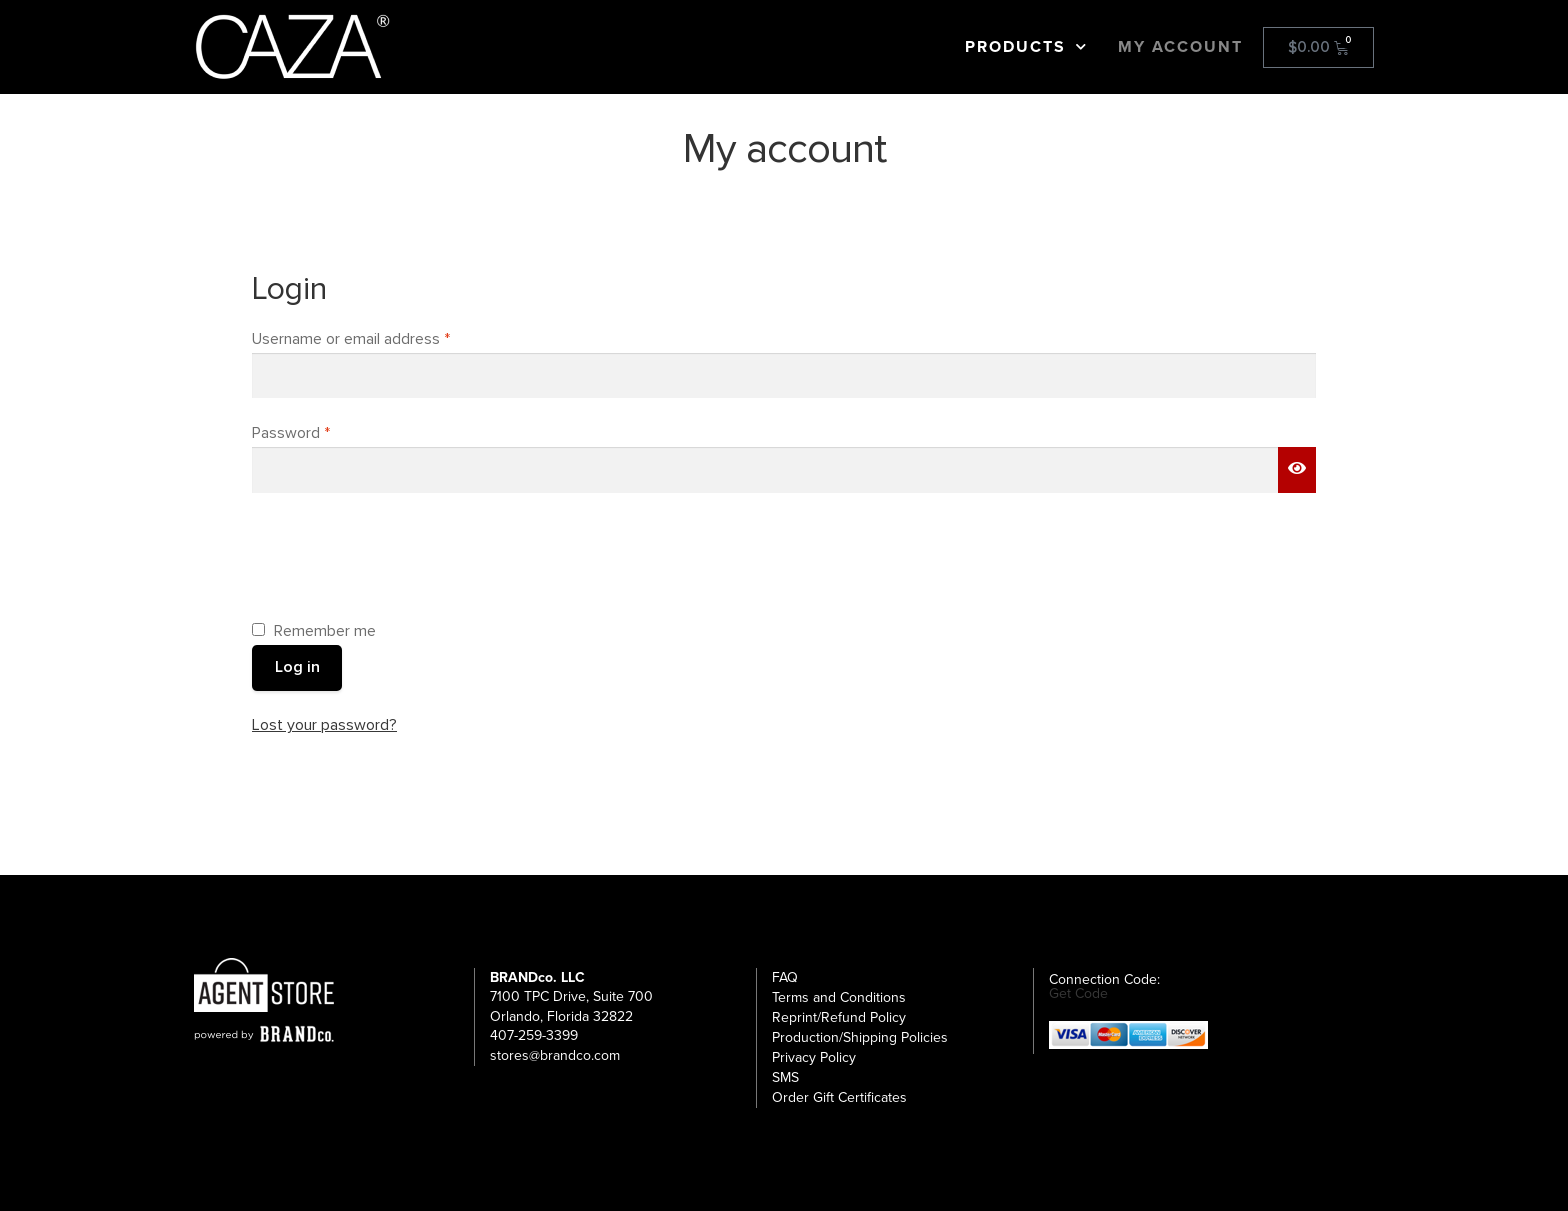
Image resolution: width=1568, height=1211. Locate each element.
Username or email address (381, 338)
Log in (297, 667)
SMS (785, 1077)
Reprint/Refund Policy (839, 1017)
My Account (1180, 47)
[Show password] (1297, 470)
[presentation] (404, 554)
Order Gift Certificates (839, 1097)
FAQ (785, 977)
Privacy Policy (814, 1057)
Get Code (1078, 994)
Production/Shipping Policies (860, 1037)
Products (1026, 47)
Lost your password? (324, 725)
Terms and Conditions (839, 997)
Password (321, 432)
